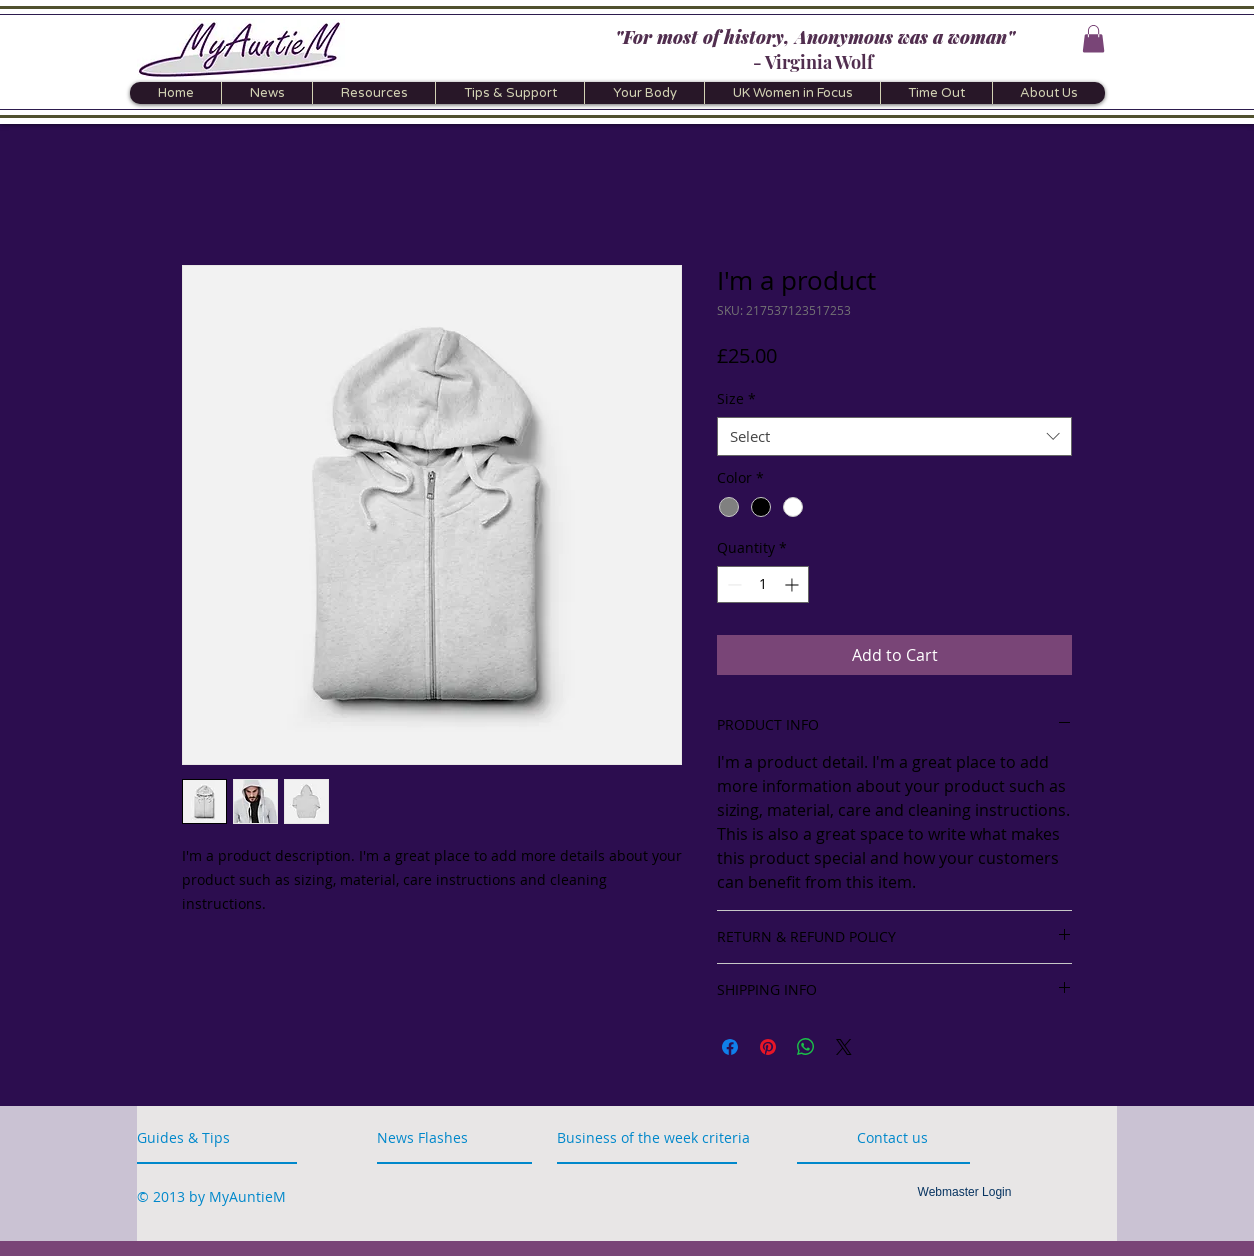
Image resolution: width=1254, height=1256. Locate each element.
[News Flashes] (434, 1137)
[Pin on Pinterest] (768, 1047)
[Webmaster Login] (964, 1192)
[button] (1093, 38)
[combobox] (894, 436)
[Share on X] (844, 1047)
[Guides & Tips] (190, 1137)
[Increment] (793, 584)
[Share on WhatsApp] (806, 1047)
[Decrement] (732, 584)
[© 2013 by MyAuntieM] (211, 1196)
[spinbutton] (763, 584)
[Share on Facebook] (730, 1047)
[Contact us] (917, 1137)
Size (736, 398)
